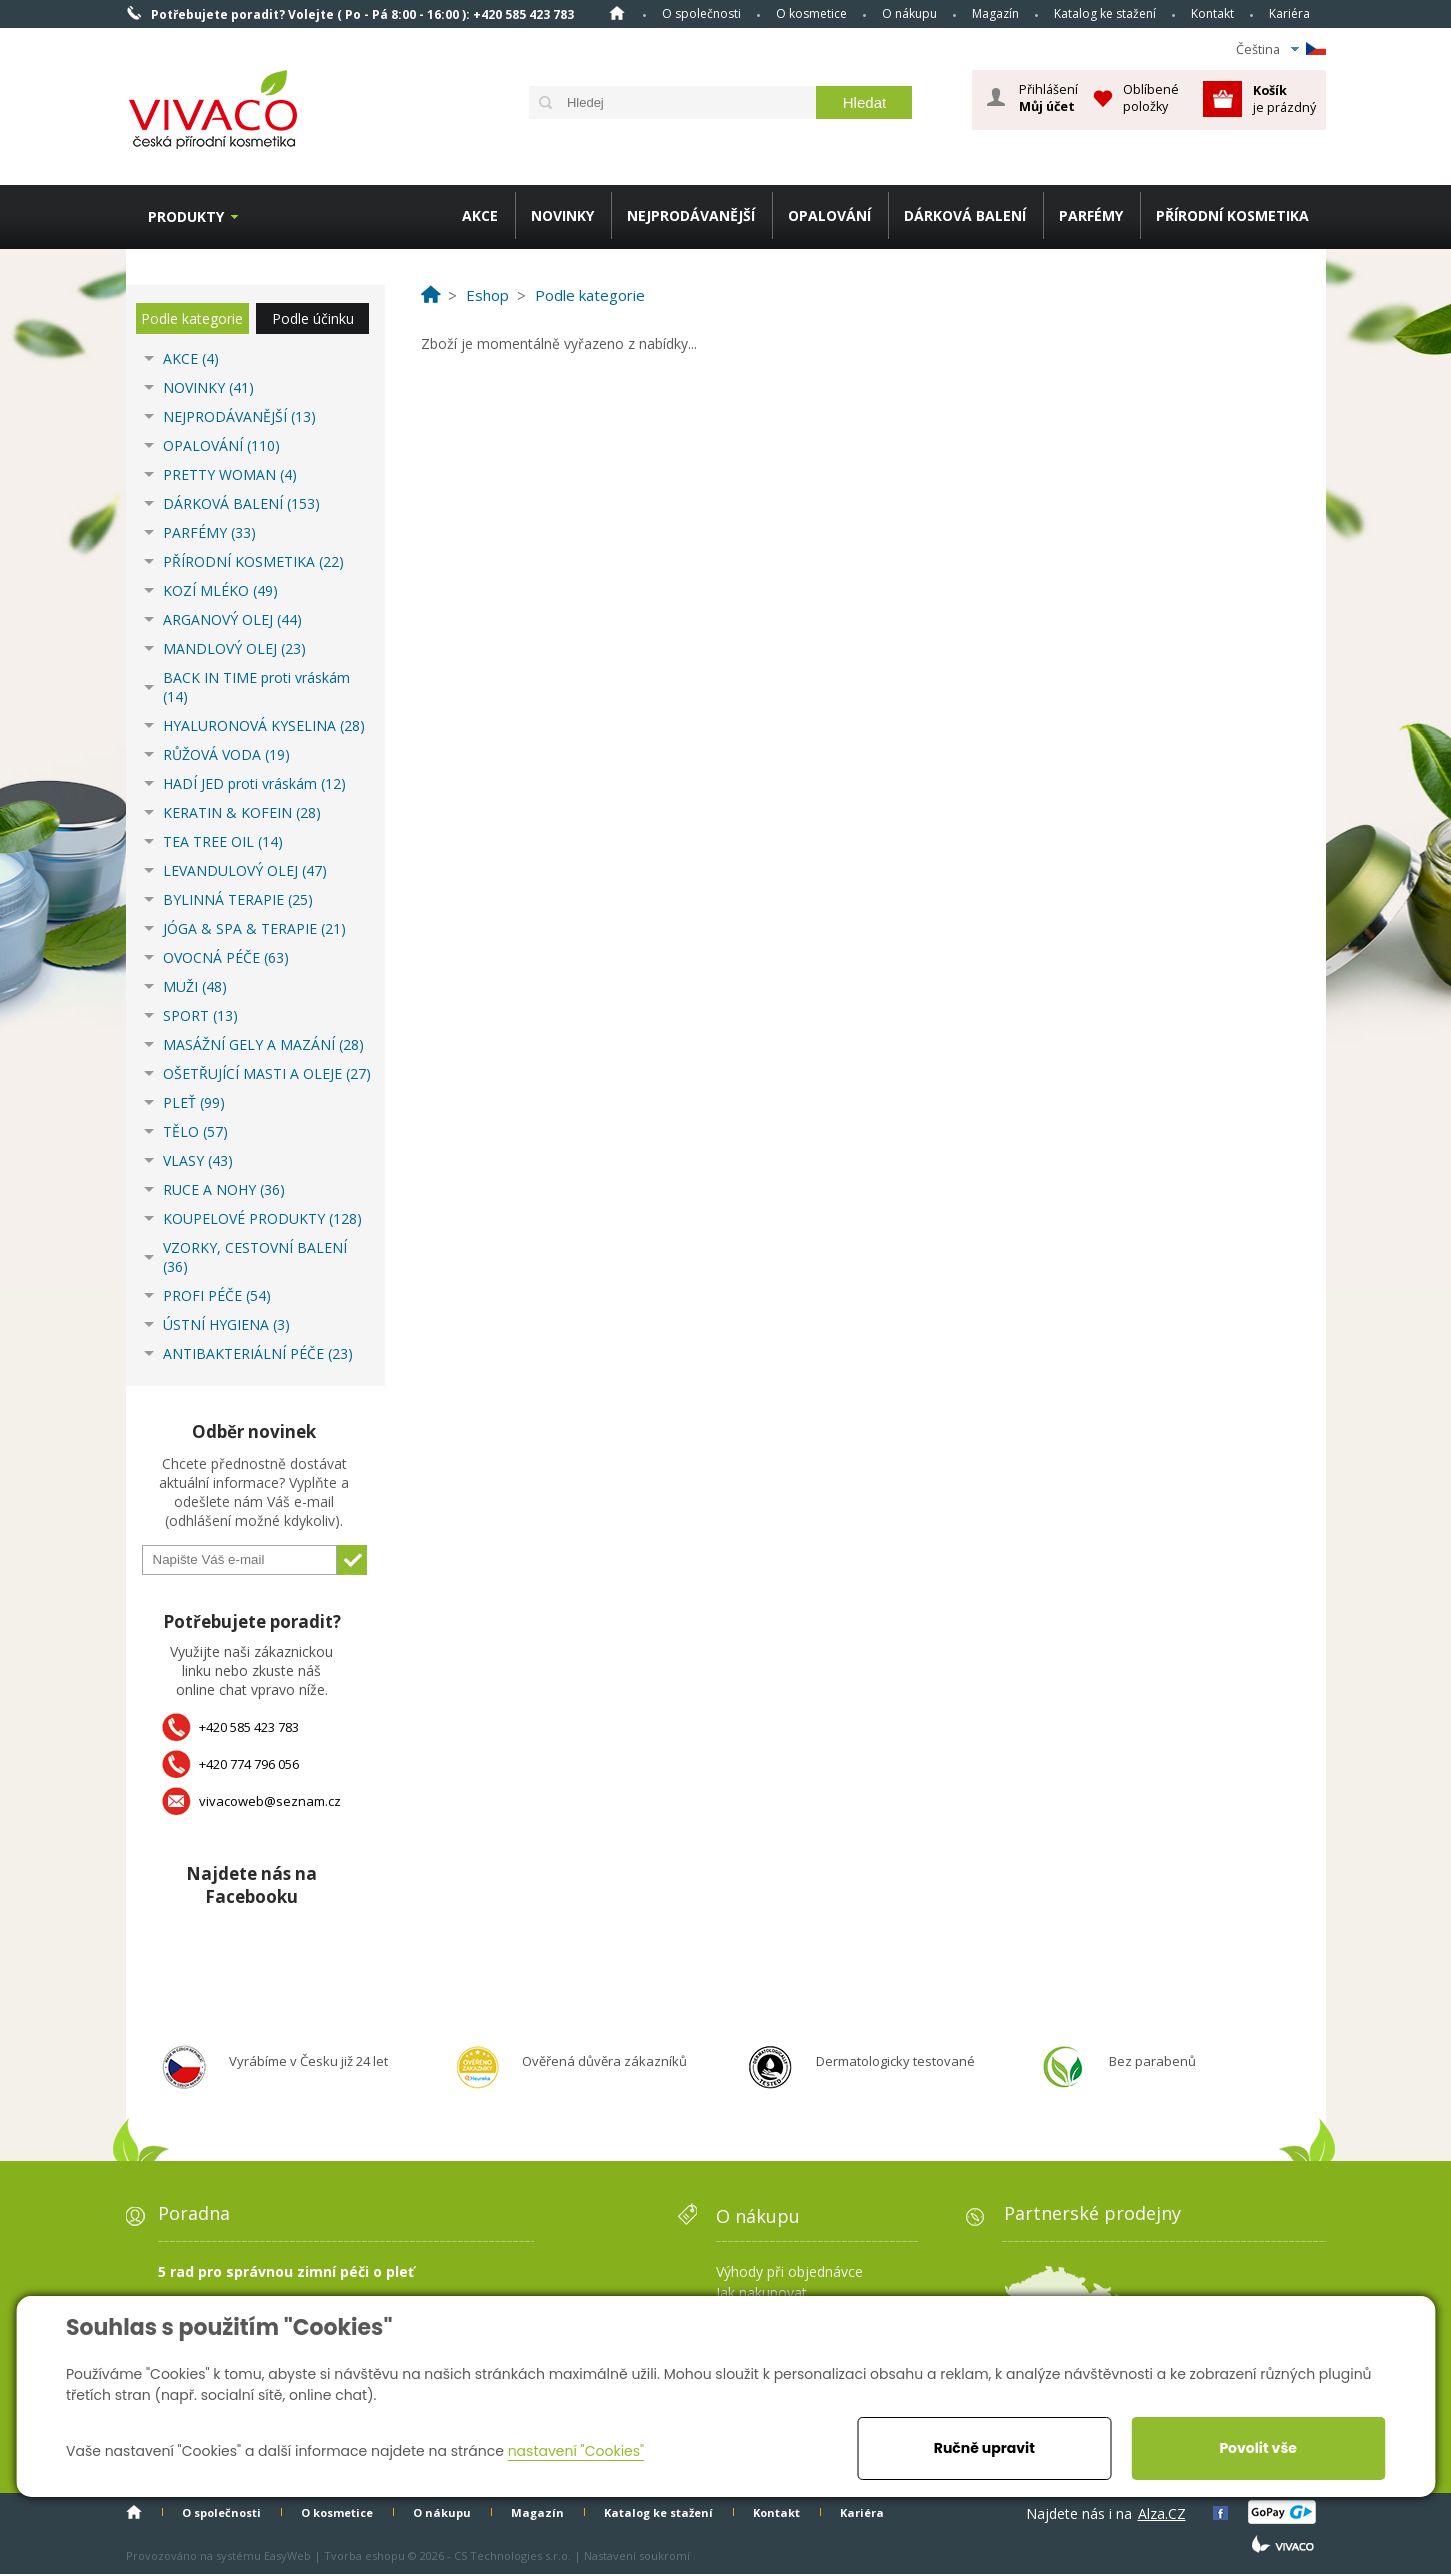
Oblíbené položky (1151, 97)
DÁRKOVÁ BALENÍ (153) (241, 503)
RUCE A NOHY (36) (224, 1189)
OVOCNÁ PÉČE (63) (226, 957)
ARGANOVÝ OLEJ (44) (232, 619)
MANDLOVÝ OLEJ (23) (234, 648)
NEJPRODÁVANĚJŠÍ (691, 215)
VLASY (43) (198, 1160)
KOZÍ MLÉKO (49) (220, 590)
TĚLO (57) (195, 1131)
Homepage (617, 13)
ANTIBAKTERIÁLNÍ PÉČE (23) (258, 1353)
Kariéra (1289, 13)
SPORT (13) (200, 1015)
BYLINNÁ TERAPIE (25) (238, 899)
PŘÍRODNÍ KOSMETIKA (1232, 215)
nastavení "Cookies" (576, 2451)
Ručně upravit (984, 2448)
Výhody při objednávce (789, 2271)
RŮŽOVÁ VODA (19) (226, 754)
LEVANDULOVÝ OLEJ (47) (245, 870)
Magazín (995, 13)
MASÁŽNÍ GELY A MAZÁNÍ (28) (263, 1044)
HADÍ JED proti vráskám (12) (254, 783)
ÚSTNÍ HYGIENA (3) (226, 1324)
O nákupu (909, 13)
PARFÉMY (1091, 215)
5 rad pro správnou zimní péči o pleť (286, 2271)
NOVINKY (562, 215)
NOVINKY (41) (208, 387)
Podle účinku (313, 318)
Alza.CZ (1162, 2513)
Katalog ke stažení (1105, 13)
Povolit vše (1257, 2448)
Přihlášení (1048, 98)
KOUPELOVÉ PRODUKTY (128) (262, 1218)
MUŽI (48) (195, 986)
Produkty (186, 216)
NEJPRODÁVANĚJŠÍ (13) (239, 416)
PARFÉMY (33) (209, 532)
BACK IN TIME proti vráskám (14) (256, 687)
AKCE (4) (191, 358)
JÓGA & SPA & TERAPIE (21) (254, 928)
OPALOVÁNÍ (829, 215)
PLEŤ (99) (194, 1102)
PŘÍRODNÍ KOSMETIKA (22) (253, 561)
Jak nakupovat (761, 2292)
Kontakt (1212, 13)
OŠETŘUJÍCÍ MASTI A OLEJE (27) (267, 1073)
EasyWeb (287, 2555)
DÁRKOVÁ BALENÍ (965, 215)
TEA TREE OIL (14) (223, 841)
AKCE (480, 215)
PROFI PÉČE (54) (217, 1295)
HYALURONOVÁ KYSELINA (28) (264, 725)
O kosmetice (811, 13)
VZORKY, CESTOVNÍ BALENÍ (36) (255, 1257)
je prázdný (1284, 98)
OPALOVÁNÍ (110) (221, 445)
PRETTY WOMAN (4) (230, 474)
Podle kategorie (192, 318)
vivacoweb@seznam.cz (270, 1801)
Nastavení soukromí (637, 2555)
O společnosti (701, 13)
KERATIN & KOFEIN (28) (242, 812)
